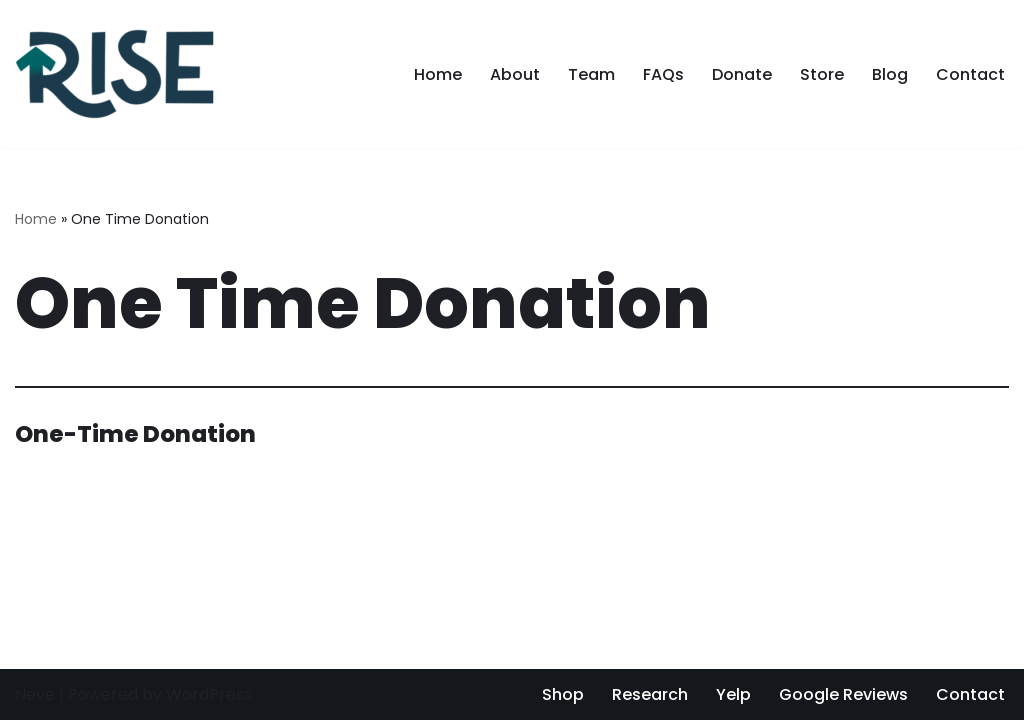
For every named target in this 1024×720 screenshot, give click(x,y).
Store (822, 74)
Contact (970, 74)
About (515, 74)
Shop (563, 694)
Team (591, 74)
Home (438, 74)
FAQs (663, 74)
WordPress (209, 694)
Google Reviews (843, 694)
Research (650, 694)
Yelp (733, 694)
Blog (890, 74)
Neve (35, 694)
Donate (742, 74)
